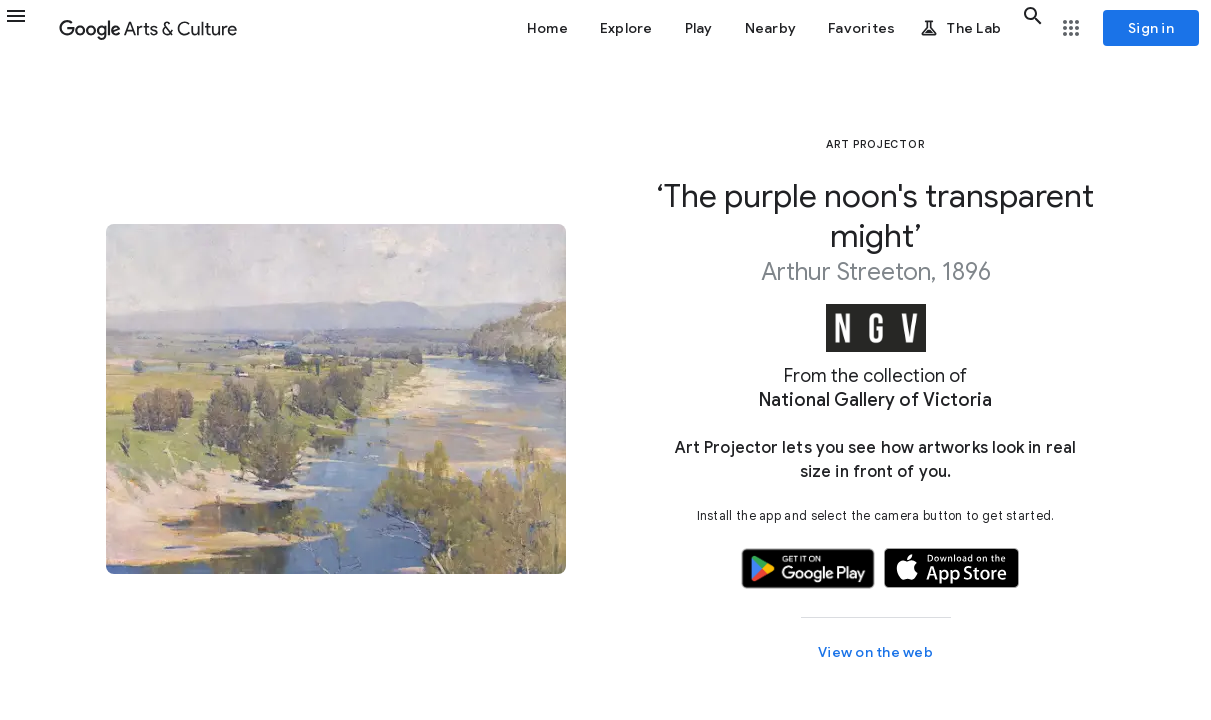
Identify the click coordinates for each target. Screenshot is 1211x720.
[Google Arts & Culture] (148, 28)
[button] (28, 28)
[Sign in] (1151, 28)
